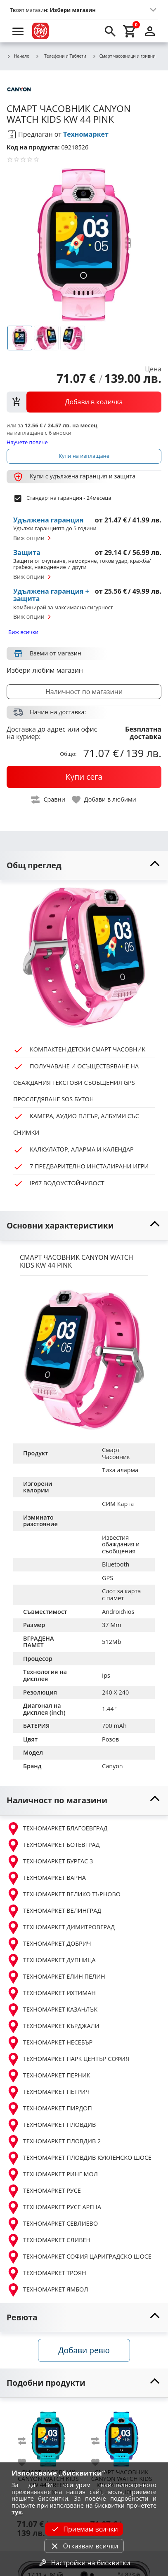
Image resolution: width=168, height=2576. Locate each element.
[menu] (18, 31)
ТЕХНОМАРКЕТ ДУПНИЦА (51, 1960)
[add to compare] (27, 2441)
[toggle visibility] (84, 865)
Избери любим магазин (45, 670)
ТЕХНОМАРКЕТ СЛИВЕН (48, 2240)
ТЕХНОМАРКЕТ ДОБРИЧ (49, 1944)
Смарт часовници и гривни (124, 56)
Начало (18, 56)
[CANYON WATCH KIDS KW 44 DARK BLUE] (121, 2436)
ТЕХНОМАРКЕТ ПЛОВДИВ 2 (54, 2141)
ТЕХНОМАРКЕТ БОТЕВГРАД (53, 1845)
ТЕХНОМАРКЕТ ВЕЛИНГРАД (54, 1911)
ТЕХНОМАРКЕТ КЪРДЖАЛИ (53, 2026)
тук (17, 2512)
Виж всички (23, 632)
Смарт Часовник (116, 1453)
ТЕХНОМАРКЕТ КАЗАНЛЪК (52, 2010)
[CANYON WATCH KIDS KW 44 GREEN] (48, 2436)
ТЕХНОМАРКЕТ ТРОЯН (46, 2273)
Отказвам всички (84, 2546)
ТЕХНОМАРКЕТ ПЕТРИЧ (48, 2092)
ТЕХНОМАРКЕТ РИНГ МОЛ (52, 2174)
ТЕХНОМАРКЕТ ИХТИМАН (51, 1993)
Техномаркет (86, 134)
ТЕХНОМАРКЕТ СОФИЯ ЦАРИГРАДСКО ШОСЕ (79, 2257)
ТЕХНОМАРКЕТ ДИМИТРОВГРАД (61, 1927)
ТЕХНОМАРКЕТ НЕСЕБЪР (49, 2042)
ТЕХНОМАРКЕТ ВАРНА (46, 1878)
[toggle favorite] (104, 800)
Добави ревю (83, 2350)
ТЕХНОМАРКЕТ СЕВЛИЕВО (52, 2224)
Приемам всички (84, 2529)
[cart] (130, 31)
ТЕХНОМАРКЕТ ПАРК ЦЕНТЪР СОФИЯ (68, 2059)
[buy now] (84, 777)
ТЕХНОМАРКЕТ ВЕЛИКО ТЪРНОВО (64, 1894)
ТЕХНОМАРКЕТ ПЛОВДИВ (51, 2125)
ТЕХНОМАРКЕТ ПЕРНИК (48, 2075)
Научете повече (27, 441)
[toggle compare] (48, 800)
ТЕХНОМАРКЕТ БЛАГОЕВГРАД (57, 1828)
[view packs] (84, 402)
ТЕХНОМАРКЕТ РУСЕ (44, 2191)
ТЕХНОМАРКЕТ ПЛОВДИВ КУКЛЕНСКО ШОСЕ (79, 2158)
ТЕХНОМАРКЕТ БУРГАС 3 (50, 1861)
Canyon (112, 1766)
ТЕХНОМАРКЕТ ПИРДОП (49, 2108)
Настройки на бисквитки (84, 2563)
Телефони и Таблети (60, 56)
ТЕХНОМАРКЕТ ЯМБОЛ (47, 2289)
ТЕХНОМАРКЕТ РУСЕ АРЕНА (54, 2207)
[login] (150, 31)
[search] (110, 31)
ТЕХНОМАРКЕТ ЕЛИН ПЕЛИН (56, 1977)
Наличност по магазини (84, 691)
